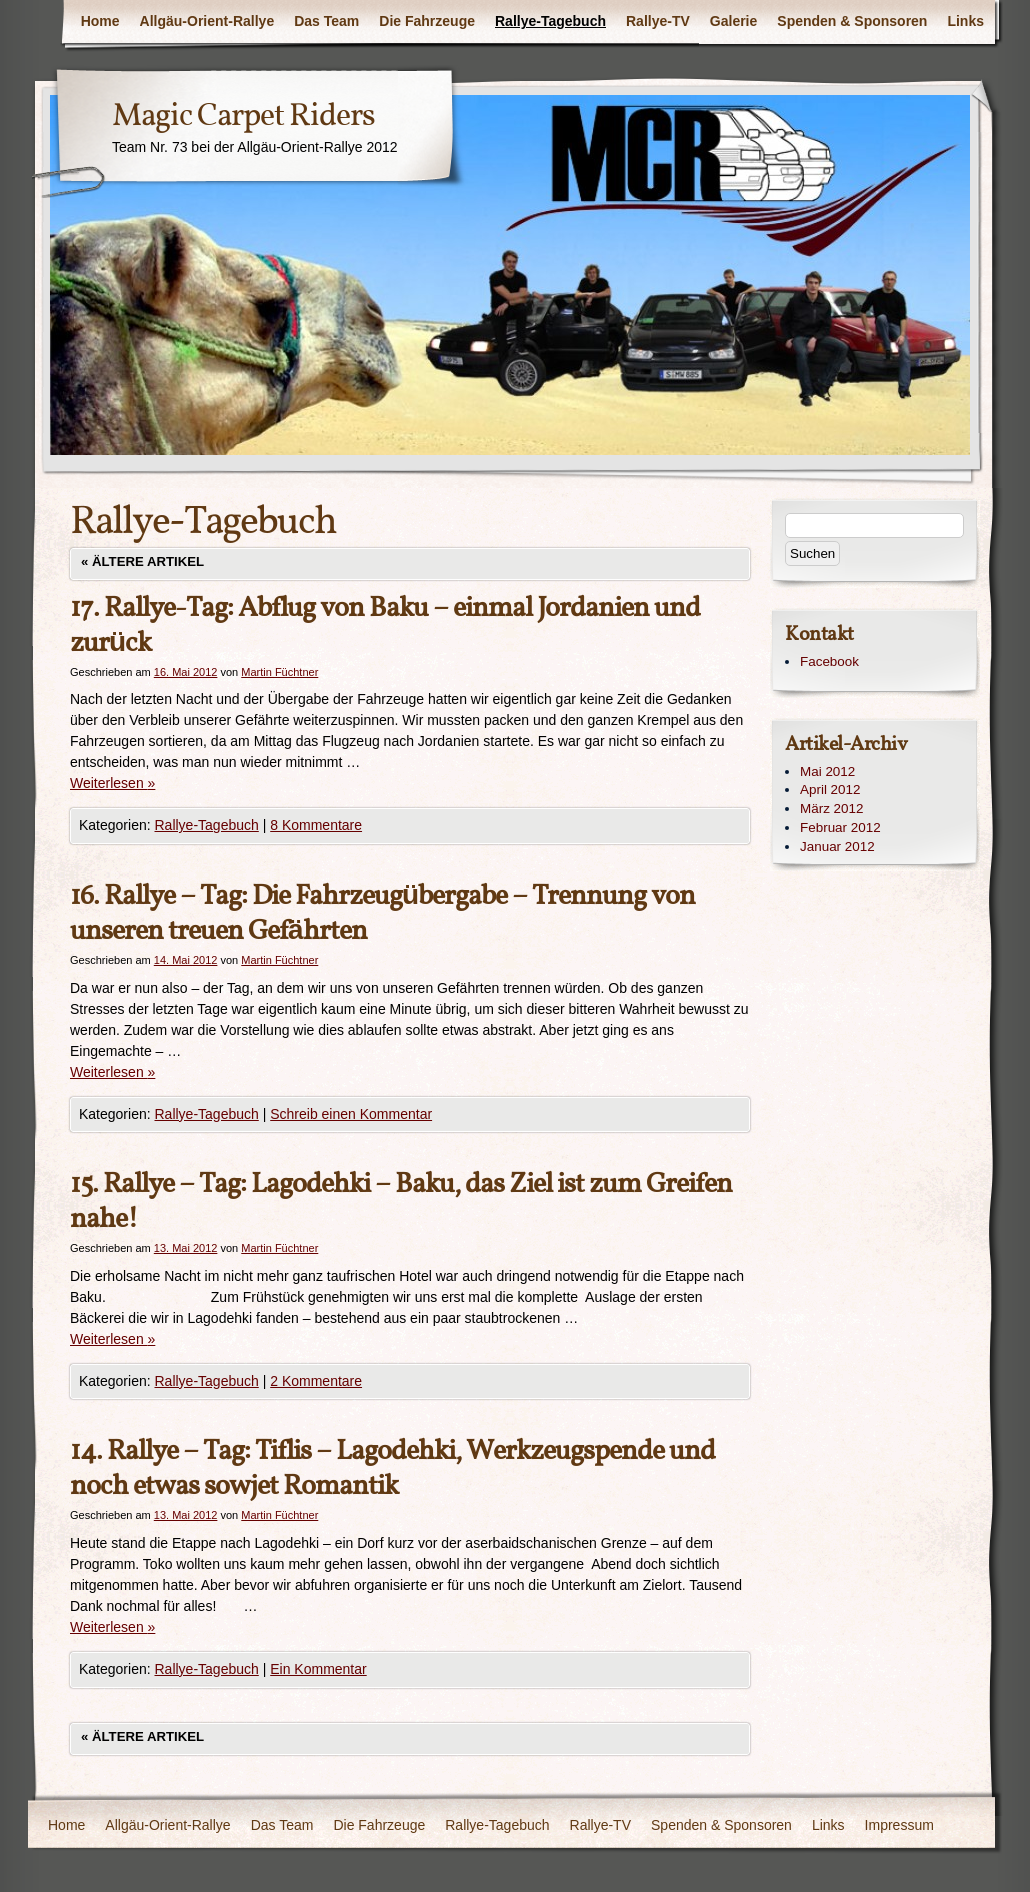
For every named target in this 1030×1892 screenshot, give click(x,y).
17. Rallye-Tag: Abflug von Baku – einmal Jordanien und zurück (385, 626)
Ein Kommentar (318, 1669)
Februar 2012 (840, 827)
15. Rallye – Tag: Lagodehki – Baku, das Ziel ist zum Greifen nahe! (401, 1202)
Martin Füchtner (279, 672)
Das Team (326, 21)
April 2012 (830, 789)
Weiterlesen (112, 783)
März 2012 (832, 808)
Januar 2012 (837, 846)
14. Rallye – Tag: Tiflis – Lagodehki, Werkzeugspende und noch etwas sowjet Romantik (392, 1469)
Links (965, 21)
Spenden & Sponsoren (852, 21)
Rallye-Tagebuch (550, 21)
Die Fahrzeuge (427, 21)
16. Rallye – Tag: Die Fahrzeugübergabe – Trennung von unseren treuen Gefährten (382, 914)
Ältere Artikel (142, 561)
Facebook (829, 661)
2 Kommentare (316, 1381)
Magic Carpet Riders (243, 117)
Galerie (733, 21)
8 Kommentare (316, 825)
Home (100, 21)
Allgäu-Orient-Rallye (207, 21)
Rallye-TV (658, 21)
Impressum (899, 1825)
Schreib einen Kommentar (351, 1114)
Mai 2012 (827, 771)
